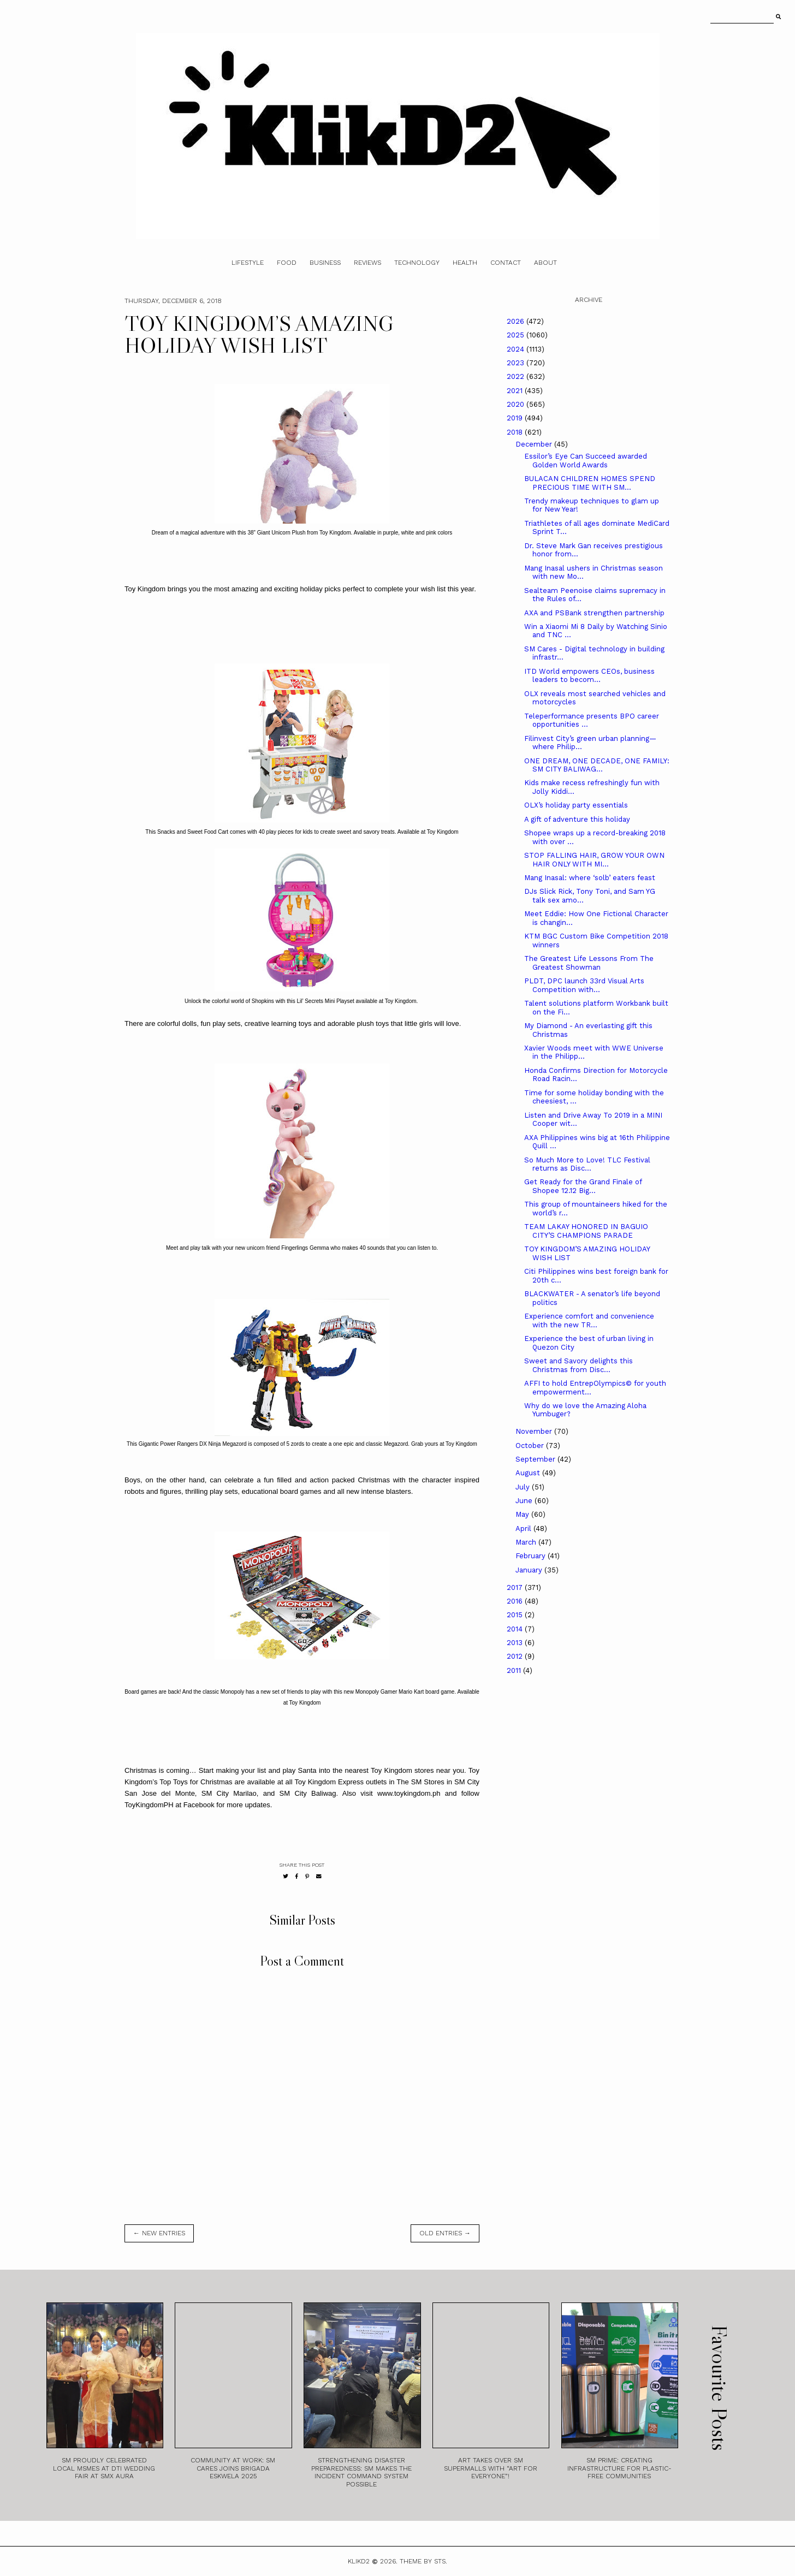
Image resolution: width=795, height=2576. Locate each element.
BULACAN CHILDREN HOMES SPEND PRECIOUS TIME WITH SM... (589, 482)
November (534, 1431)
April (524, 1528)
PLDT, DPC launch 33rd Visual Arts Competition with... (584, 985)
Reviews (367, 262)
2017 (516, 1587)
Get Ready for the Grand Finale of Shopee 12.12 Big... (583, 1186)
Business (325, 262)
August (528, 1473)
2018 (516, 432)
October (530, 1445)
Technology (417, 262)
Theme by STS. (423, 2561)
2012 (516, 1656)
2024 (516, 349)
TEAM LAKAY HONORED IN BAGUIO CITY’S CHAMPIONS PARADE (586, 1230)
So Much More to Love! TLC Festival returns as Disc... (587, 1164)
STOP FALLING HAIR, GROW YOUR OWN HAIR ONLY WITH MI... (594, 859)
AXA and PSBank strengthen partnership (594, 613)
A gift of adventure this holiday (577, 819)
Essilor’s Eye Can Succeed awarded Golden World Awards (585, 460)
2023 (516, 363)
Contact (505, 262)
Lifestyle (248, 262)
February (531, 1556)
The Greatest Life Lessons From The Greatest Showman (589, 962)
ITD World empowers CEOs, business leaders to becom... (589, 675)
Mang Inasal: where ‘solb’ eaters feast (589, 878)
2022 (516, 376)
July (523, 1487)
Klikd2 (359, 2561)
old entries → (445, 2233)
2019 (516, 418)
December (534, 444)
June (525, 1501)
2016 (516, 1601)
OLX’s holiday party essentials (576, 805)
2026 (516, 321)
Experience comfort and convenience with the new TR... (589, 1320)
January (529, 1570)
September (536, 1459)
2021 (516, 391)
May (523, 1514)
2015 (516, 1615)
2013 (516, 1643)
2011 (515, 1670)
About (545, 262)
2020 (516, 404)
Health (465, 262)
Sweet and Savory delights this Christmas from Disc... (578, 1365)
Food (286, 262)
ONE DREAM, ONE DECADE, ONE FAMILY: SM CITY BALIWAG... (596, 765)
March (526, 1542)
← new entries (159, 2233)
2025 (516, 335)
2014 (516, 1629)
